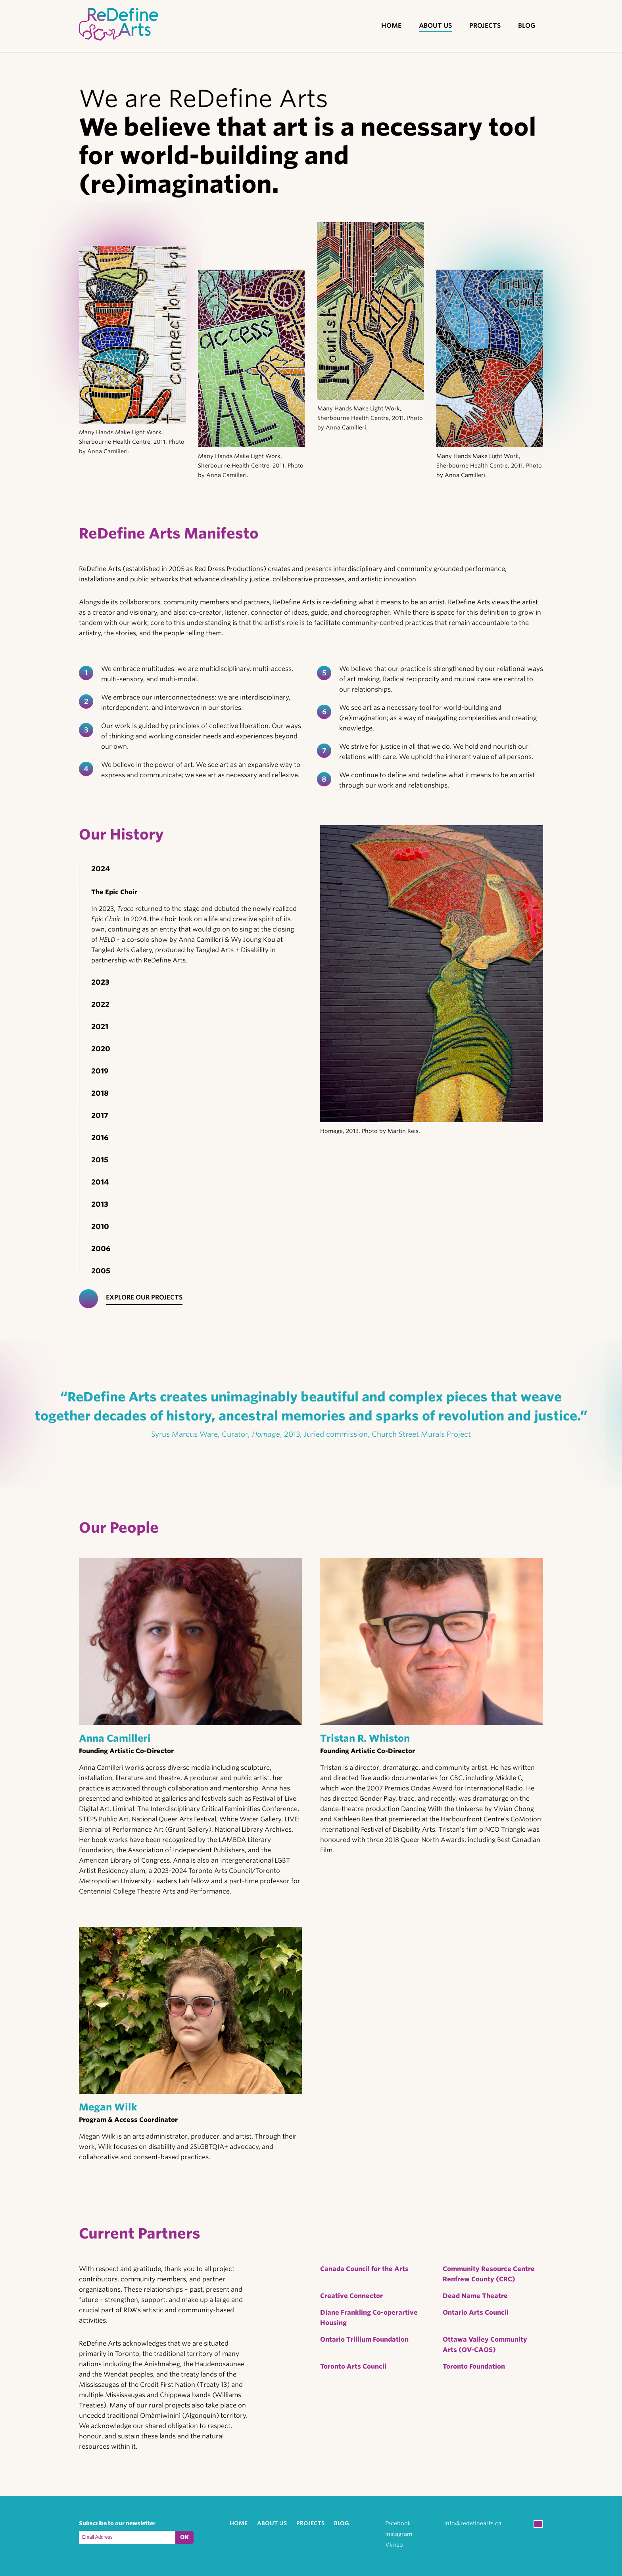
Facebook (398, 2523)
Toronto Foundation (474, 2366)
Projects (485, 25)
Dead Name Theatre (475, 2296)
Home (391, 25)
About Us (435, 25)
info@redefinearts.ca (472, 2523)
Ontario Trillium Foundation (364, 2339)
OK (184, 2537)
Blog (526, 25)
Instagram (398, 2534)
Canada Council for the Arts (364, 2269)
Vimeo (394, 2545)
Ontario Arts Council (476, 2312)
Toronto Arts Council (353, 2366)
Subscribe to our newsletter (117, 2523)
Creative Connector (351, 2296)
